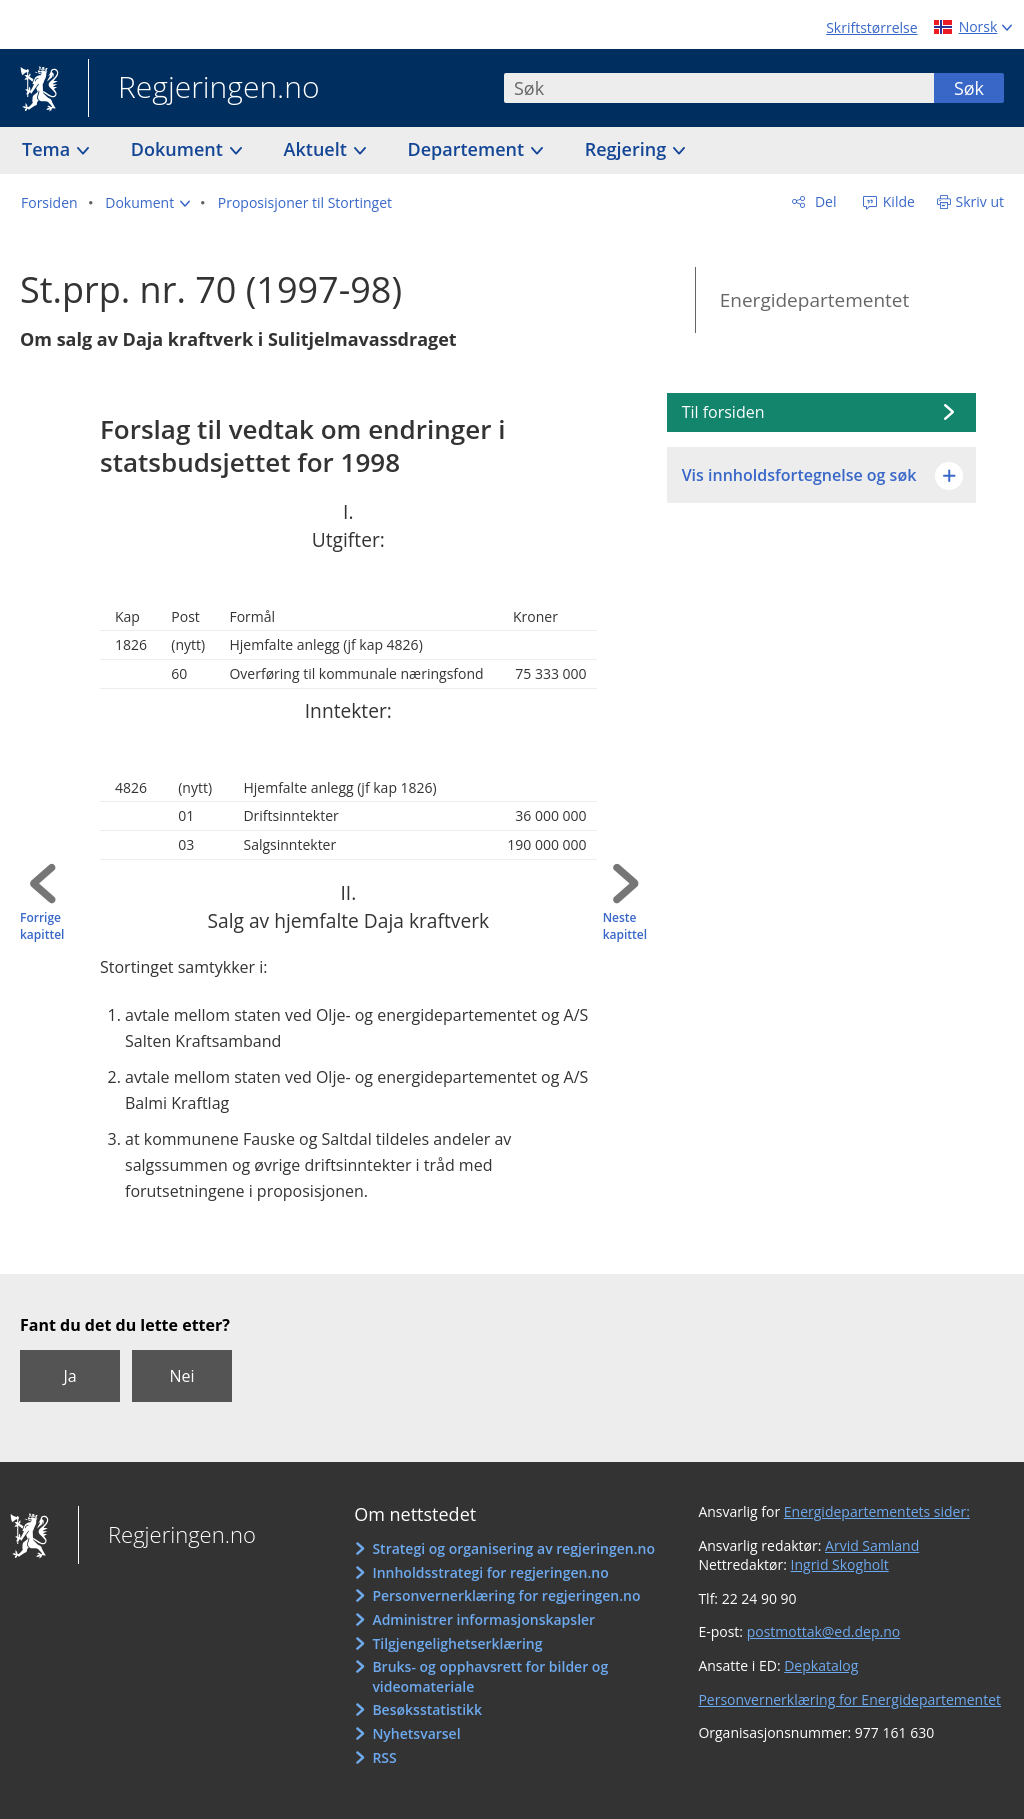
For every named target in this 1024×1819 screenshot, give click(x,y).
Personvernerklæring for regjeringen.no (506, 1595)
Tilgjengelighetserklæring (457, 1643)
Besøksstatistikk (427, 1709)
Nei (181, 1376)
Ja (69, 1376)
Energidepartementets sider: (877, 1511)
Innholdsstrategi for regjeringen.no (490, 1572)
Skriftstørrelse (871, 27)
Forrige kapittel (42, 926)
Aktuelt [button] (318, 149)
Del (823, 201)
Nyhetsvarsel (416, 1733)
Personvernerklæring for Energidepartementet (849, 1699)
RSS (384, 1757)
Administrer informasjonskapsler (483, 1619)
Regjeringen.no (204, 89)
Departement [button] (468, 149)
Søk (969, 88)
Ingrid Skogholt (840, 1564)
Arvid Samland (872, 1545)
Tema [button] (48, 149)
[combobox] (719, 88)
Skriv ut (980, 201)
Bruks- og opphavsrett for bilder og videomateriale (490, 1676)
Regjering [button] (628, 149)
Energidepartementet (815, 300)
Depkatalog (821, 1665)
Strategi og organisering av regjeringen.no (513, 1548)
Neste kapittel (625, 926)
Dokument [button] (179, 149)
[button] (147, 203)
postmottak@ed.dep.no (823, 1631)
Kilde (897, 201)
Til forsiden (723, 412)
